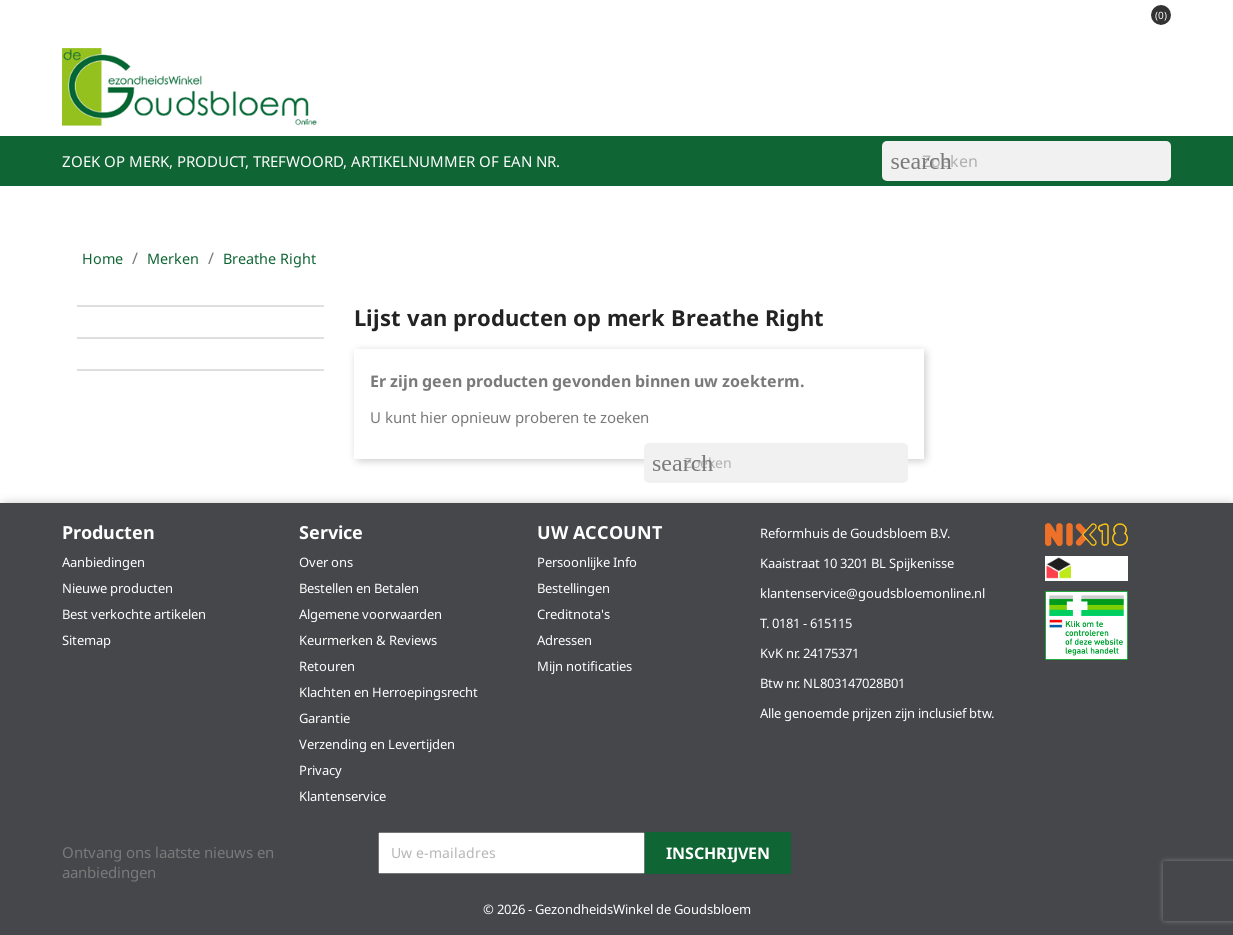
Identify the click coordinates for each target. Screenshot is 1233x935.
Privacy (320, 770)
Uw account (599, 532)
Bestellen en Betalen (359, 588)
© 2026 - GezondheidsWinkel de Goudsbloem (617, 909)
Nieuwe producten (117, 588)
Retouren (327, 666)
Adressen (564, 640)
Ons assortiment (438, 101)
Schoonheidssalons (796, 101)
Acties (553, 101)
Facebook (844, 854)
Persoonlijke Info (587, 562)
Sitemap (86, 640)
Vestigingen (649, 101)
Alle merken (1089, 101)
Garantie (324, 718)
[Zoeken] (1026, 161)
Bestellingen (573, 588)
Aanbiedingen (103, 562)
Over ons (326, 562)
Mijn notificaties (584, 666)
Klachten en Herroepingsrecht (388, 692)
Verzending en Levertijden (377, 744)
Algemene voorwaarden (370, 614)
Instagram (892, 854)
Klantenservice (956, 101)
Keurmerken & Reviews (368, 640)
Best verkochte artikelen (134, 614)
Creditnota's (573, 614)
